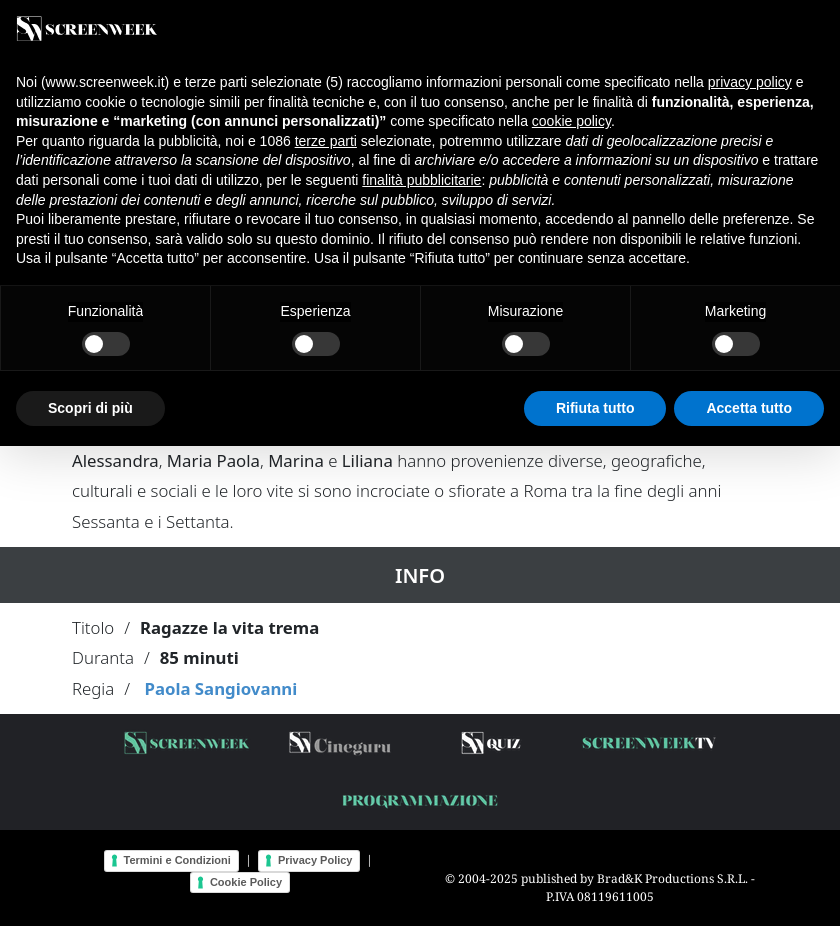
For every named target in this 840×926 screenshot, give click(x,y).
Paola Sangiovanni (220, 688)
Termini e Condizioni (177, 860)
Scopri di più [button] (90, 408)
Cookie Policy (246, 882)
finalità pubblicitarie (421, 180)
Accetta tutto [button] (749, 408)
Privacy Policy (315, 860)
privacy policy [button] (750, 82)
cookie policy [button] (571, 121)
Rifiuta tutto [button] (595, 408)
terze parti (326, 141)
